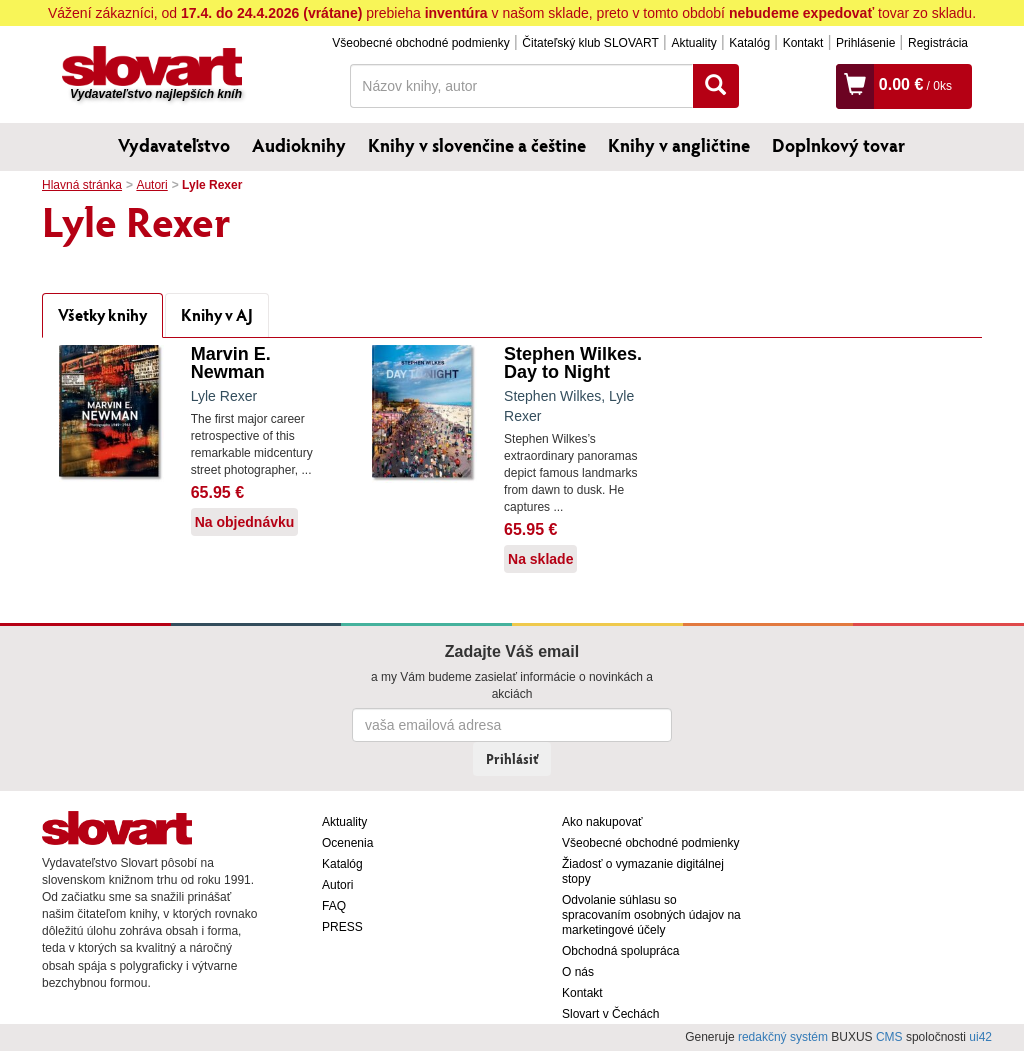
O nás (578, 972)
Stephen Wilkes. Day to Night (573, 363)
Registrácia (938, 43)
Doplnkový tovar (838, 145)
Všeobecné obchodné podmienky (420, 43)
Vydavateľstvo (174, 145)
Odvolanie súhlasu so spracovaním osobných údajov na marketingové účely (651, 915)
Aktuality (693, 43)
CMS (889, 1037)
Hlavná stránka (82, 185)
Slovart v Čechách (610, 1014)
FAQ (334, 906)
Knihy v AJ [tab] (217, 314)
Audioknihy (299, 145)
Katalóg (749, 43)
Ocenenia (347, 843)
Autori (151, 185)
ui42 (980, 1037)
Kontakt (803, 43)
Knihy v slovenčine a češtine (477, 145)
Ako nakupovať (602, 822)
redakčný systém (783, 1037)
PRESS (342, 927)
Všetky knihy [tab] (102, 314)
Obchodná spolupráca (620, 951)
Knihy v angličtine (679, 145)
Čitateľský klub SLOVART (590, 43)
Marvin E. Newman (231, 363)
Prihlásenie (865, 43)
